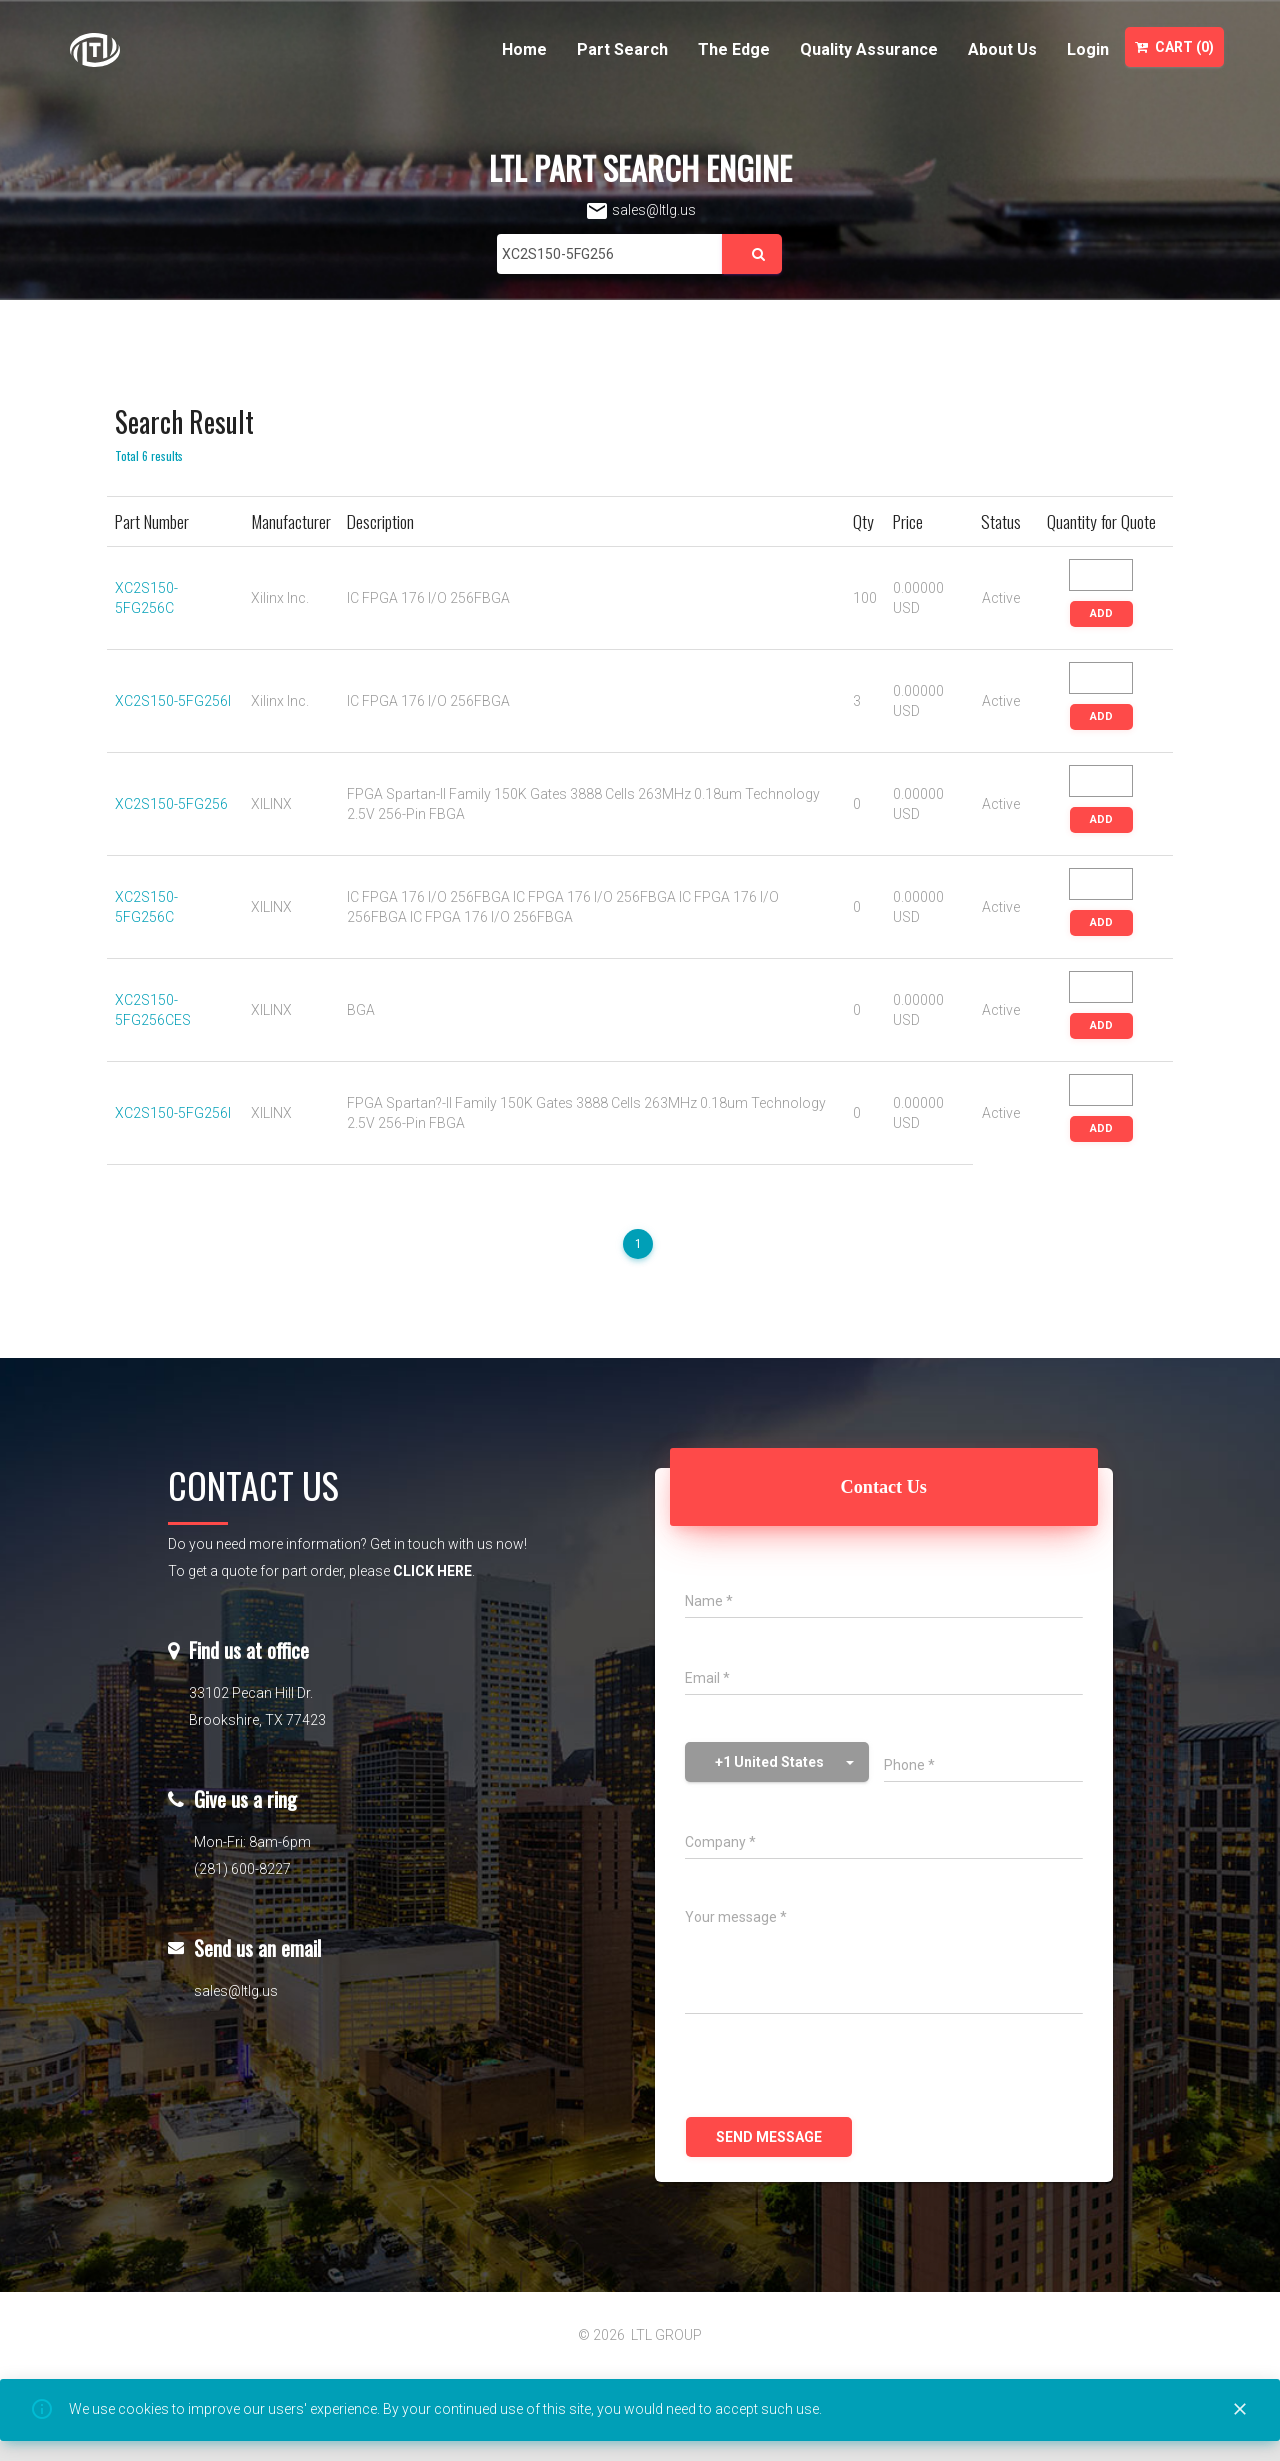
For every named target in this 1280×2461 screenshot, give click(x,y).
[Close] (1240, 2410)
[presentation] (837, 2068)
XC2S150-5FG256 (171, 804)
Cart (1174, 47)
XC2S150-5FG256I (173, 701)
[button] (777, 1762)
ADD (1101, 613)
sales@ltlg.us (640, 210)
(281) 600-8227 (242, 1869)
